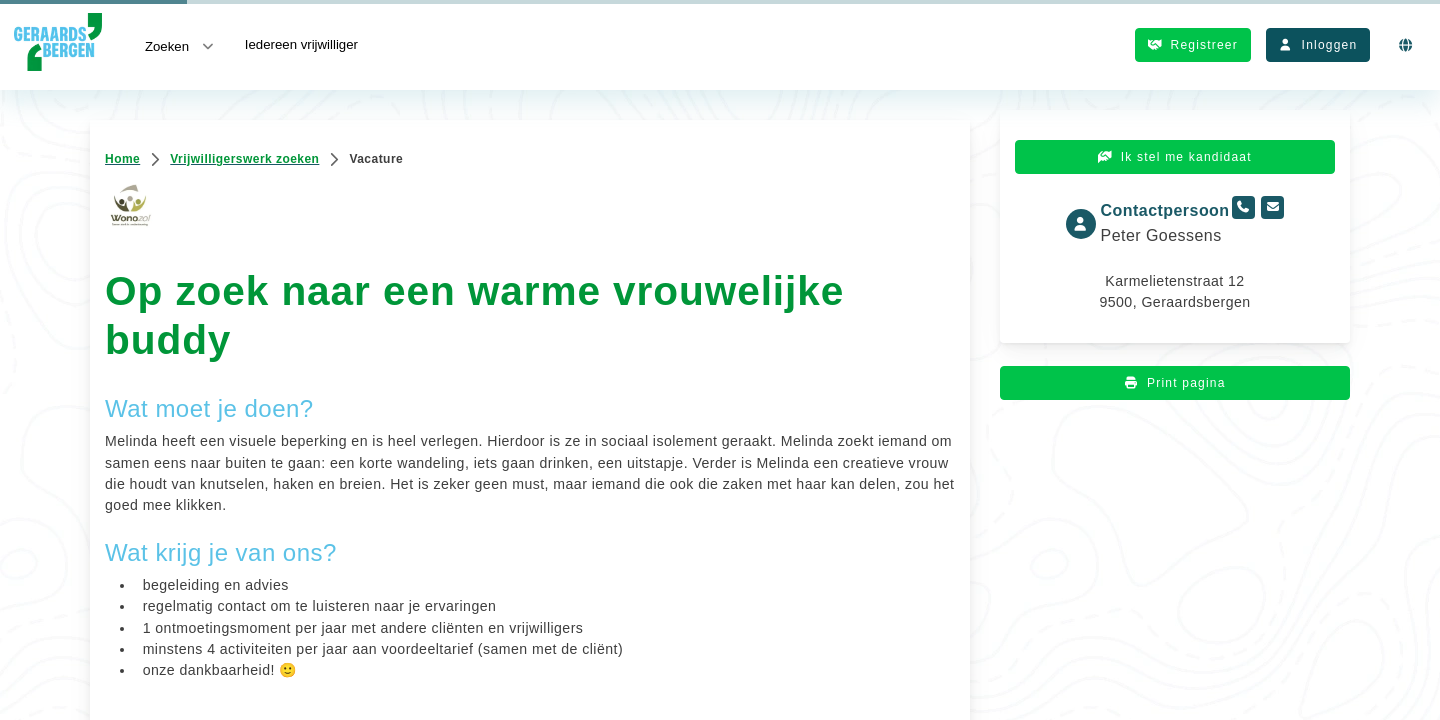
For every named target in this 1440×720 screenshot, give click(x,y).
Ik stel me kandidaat (1174, 157)
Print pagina (1174, 383)
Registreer (1193, 45)
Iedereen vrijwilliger (301, 44)
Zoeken (181, 45)
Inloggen (1318, 45)
